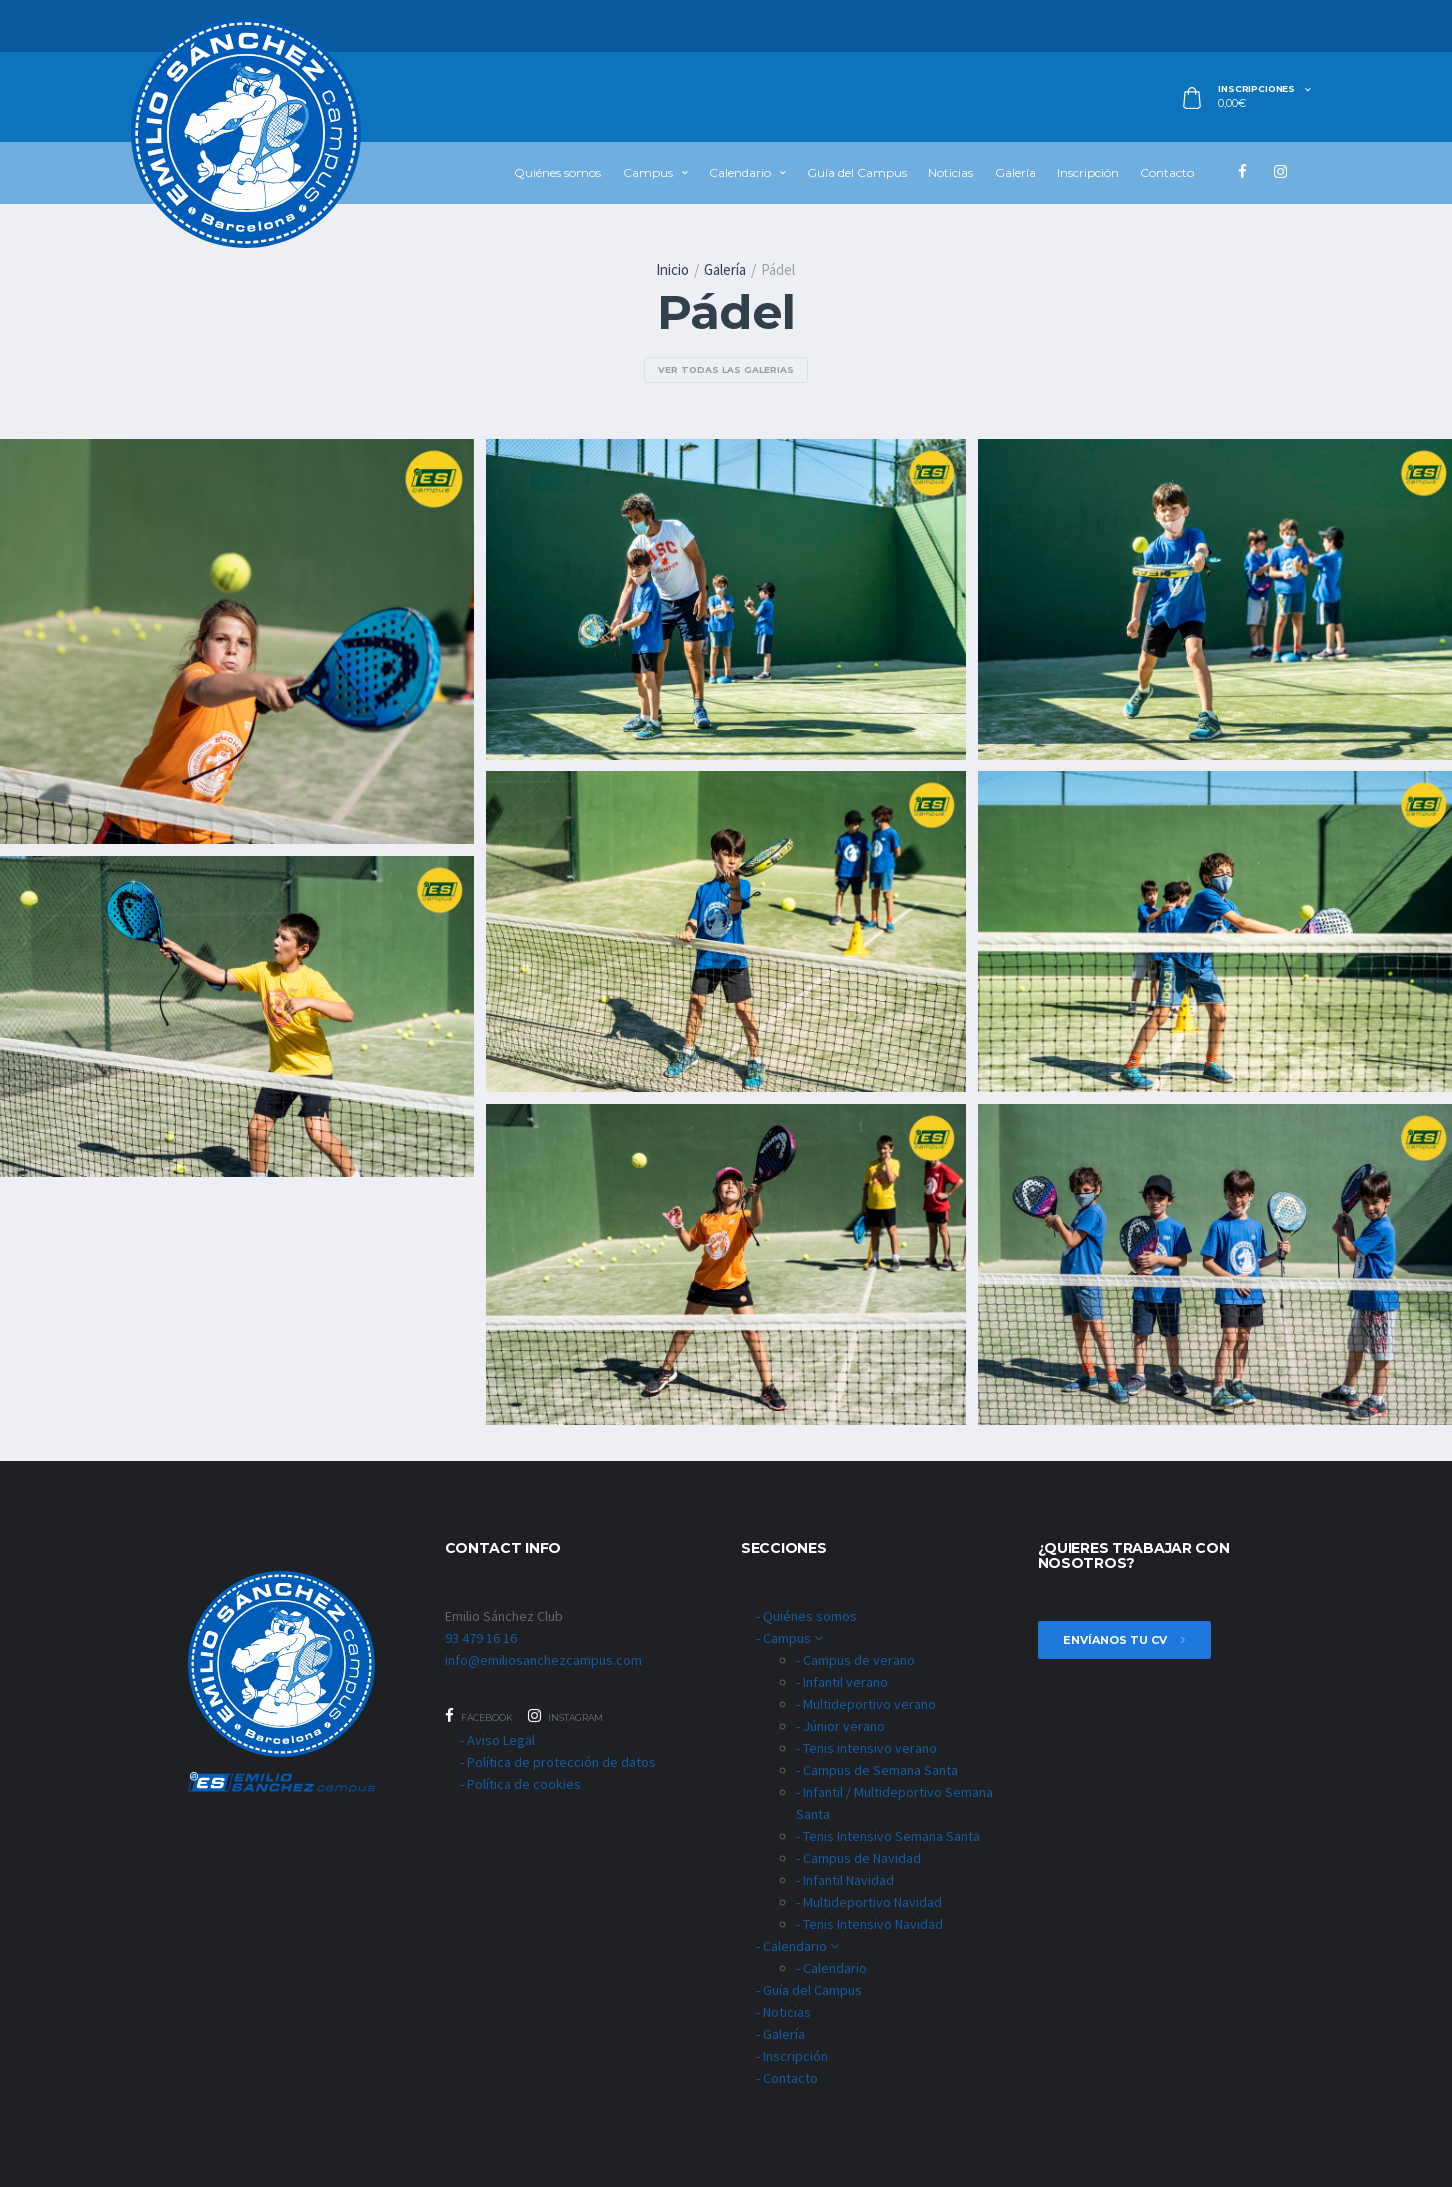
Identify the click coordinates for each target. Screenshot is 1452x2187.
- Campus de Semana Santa (877, 1770)
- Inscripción (792, 2056)
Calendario (740, 172)
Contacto (1167, 172)
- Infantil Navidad (845, 1880)
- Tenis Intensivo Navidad (869, 1924)
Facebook (479, 1715)
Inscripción (1088, 172)
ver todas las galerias (726, 369)
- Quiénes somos (806, 1616)
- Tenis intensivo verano (866, 1748)
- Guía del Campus (809, 1990)
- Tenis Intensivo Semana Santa (888, 1836)
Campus (648, 172)
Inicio (672, 269)
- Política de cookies (520, 1784)
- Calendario (797, 1946)
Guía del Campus (857, 172)
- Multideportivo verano (866, 1704)
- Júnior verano (840, 1726)
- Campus (789, 1638)
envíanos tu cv (1124, 1640)
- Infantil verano (842, 1682)
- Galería (780, 2034)
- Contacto (787, 2078)
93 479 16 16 (481, 1638)
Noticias (950, 172)
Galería (1015, 172)
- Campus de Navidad (858, 1858)
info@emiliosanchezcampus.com (543, 1660)
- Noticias (783, 2012)
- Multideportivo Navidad (869, 1902)
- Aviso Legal (497, 1740)
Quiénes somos (557, 172)
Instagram (565, 1715)
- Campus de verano (855, 1660)
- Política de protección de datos (558, 1762)
